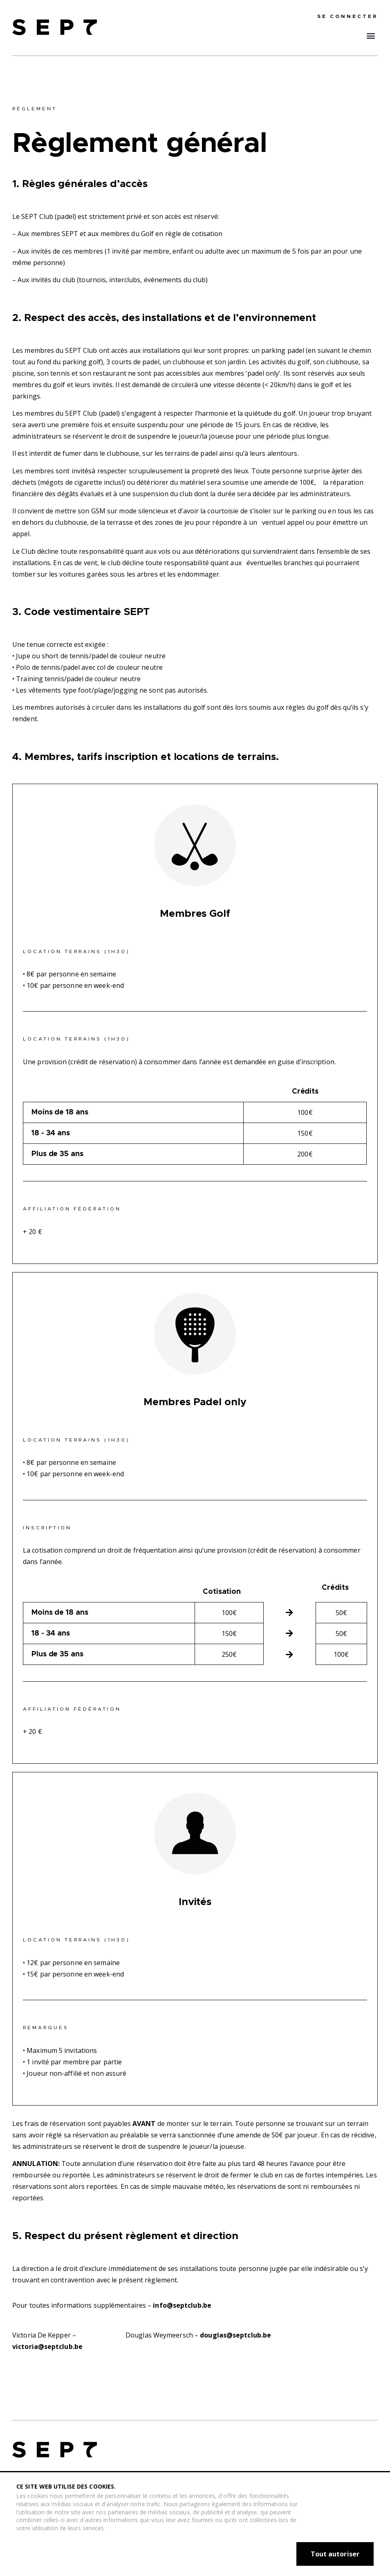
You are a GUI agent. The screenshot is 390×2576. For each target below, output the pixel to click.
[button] (371, 35)
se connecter (347, 16)
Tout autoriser (335, 2553)
